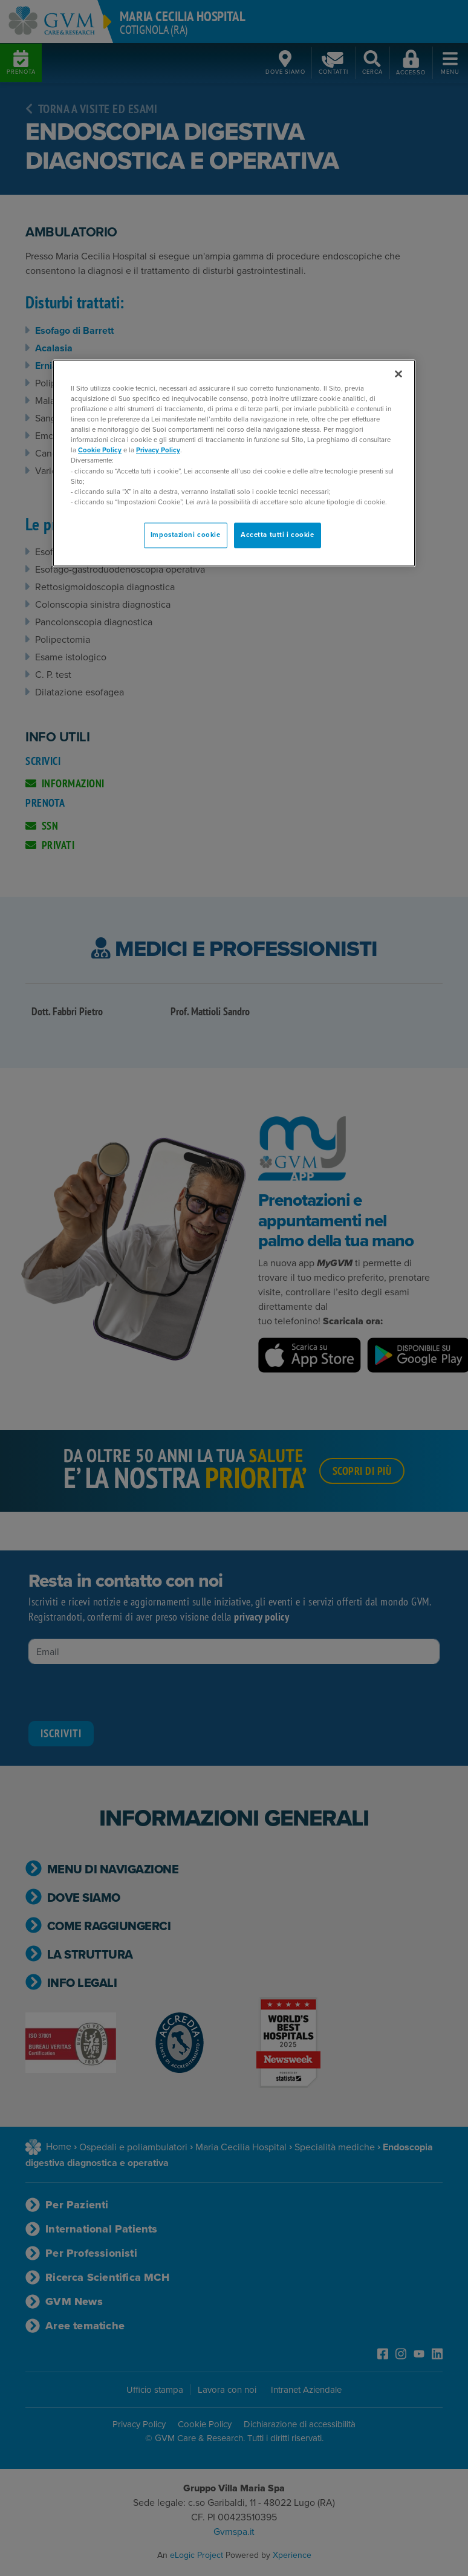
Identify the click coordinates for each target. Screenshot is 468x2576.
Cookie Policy (100, 450)
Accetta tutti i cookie (277, 534)
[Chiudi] (398, 373)
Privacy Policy (158, 450)
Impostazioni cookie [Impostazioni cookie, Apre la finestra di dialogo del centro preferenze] (186, 534)
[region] (234, 463)
